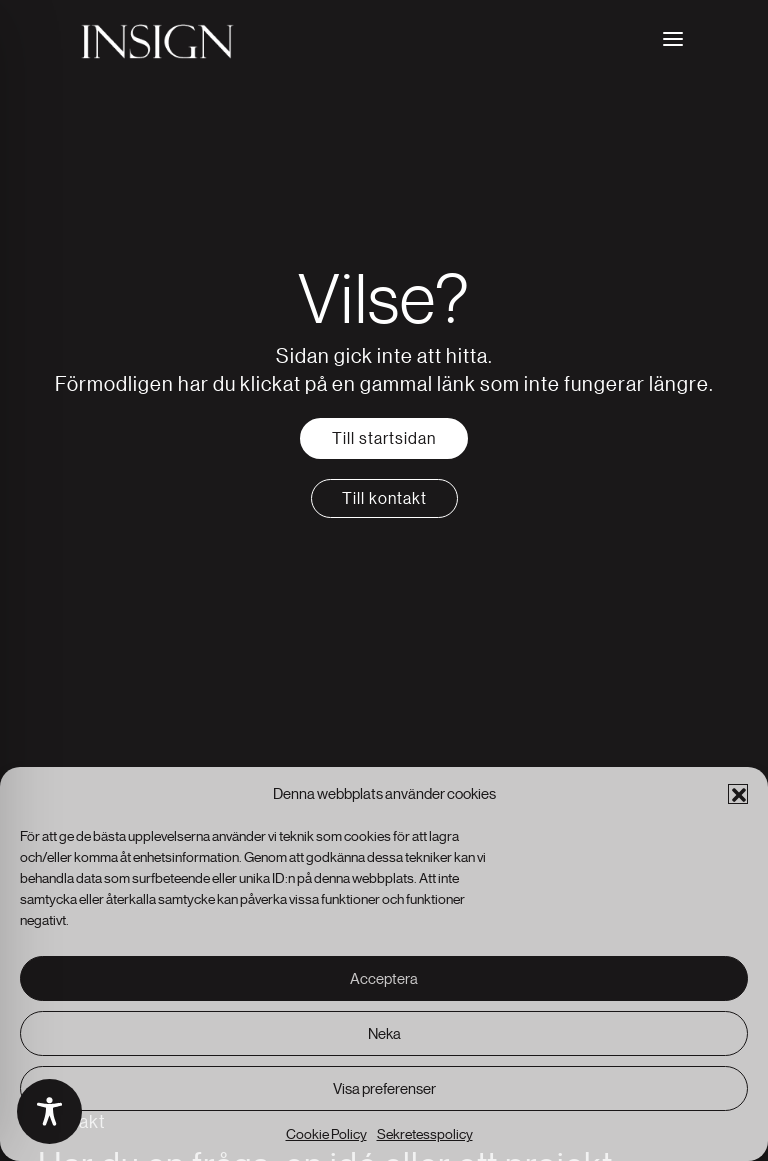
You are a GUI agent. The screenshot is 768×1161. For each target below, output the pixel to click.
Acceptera (384, 978)
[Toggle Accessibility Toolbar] (49, 1111)
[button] (738, 794)
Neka (384, 1033)
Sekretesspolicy (425, 1134)
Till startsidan (384, 438)
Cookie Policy (326, 1134)
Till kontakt (384, 498)
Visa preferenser (384, 1088)
